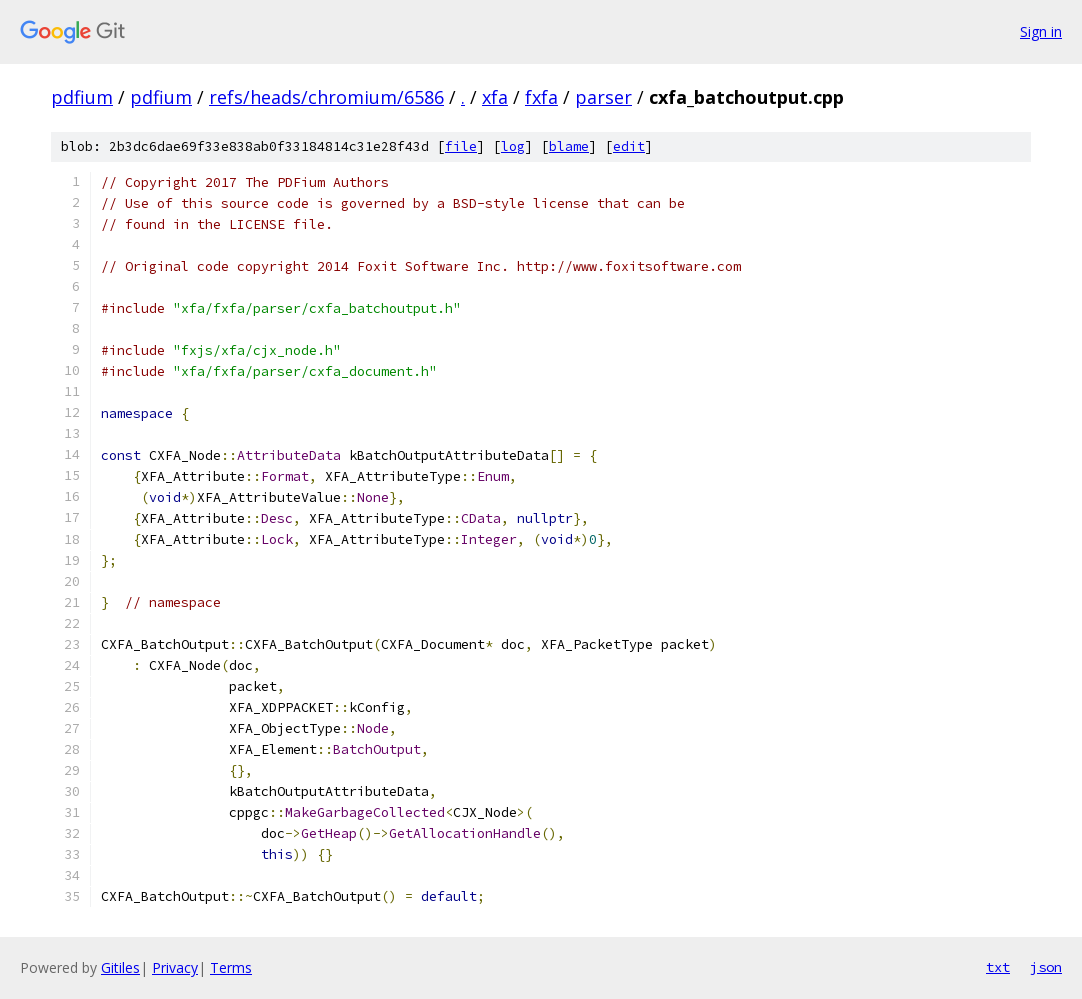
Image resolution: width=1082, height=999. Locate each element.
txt (998, 967)
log (513, 146)
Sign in (1041, 31)
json (1046, 967)
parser (603, 97)
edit (629, 146)
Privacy (175, 967)
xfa (495, 97)
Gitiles (120, 967)
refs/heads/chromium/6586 (326, 97)
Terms (231, 967)
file (461, 146)
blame (569, 146)
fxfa (541, 97)
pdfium (82, 97)
